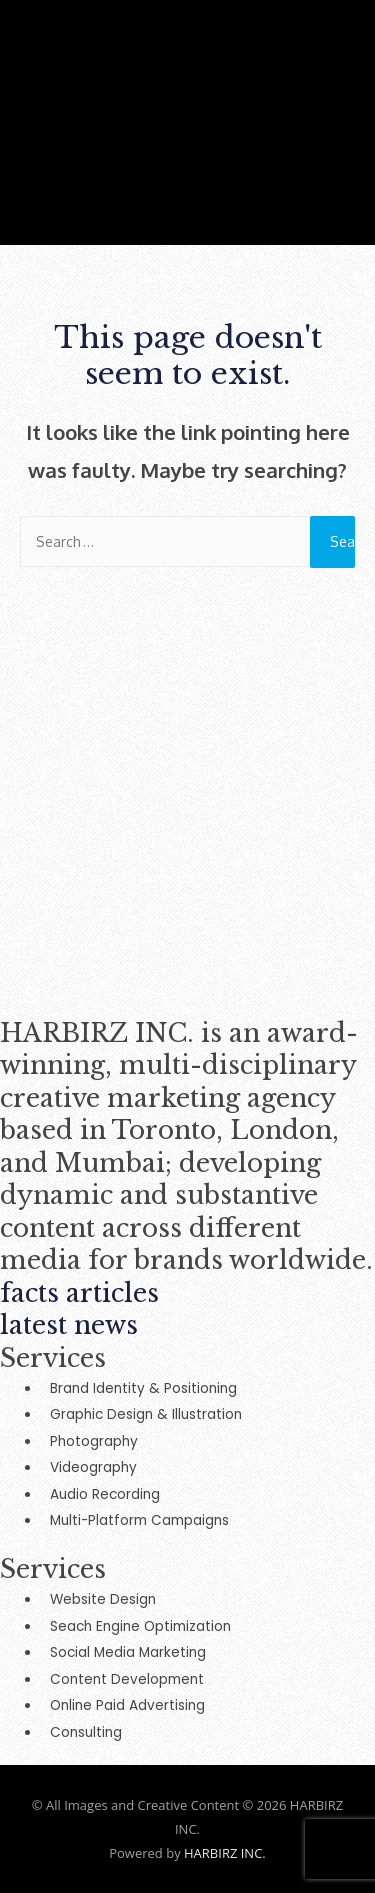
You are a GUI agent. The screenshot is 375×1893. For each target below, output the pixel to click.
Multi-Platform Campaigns (139, 1520)
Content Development (127, 1679)
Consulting (86, 1732)
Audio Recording (105, 1494)
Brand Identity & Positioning (143, 1388)
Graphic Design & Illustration (146, 1414)
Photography (94, 1441)
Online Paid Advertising (127, 1705)
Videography (93, 1467)
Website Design (103, 1599)
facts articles (79, 1293)
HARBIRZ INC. (225, 1853)
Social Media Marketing (128, 1652)
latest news (69, 1325)
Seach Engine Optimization (140, 1626)
